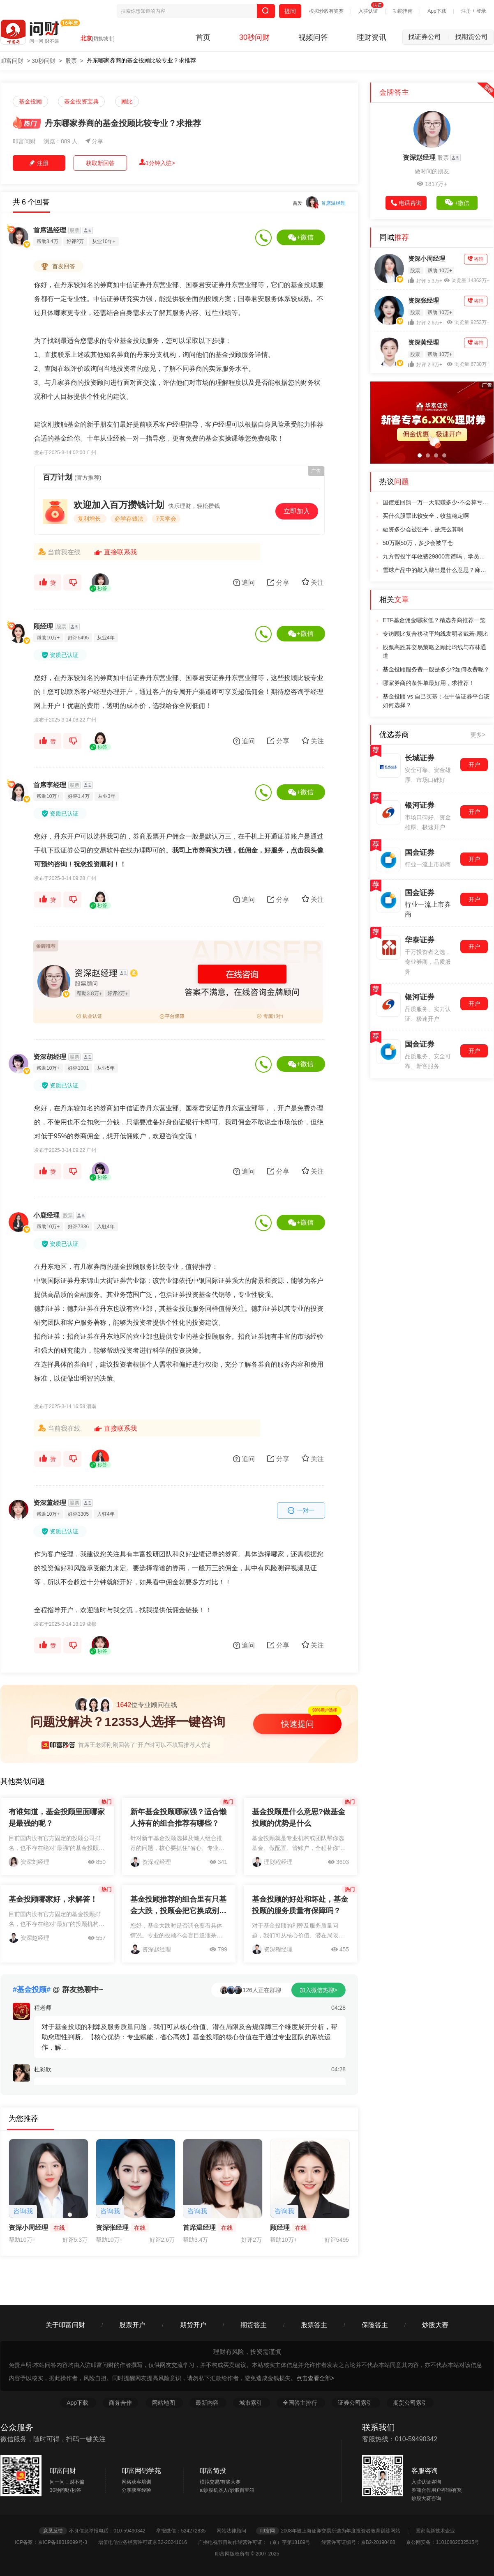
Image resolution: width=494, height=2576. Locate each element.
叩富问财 (11, 60)
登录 (481, 11)
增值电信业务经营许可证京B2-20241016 (147, 2542)
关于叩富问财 (65, 2324)
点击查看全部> (315, 2378)
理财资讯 (371, 37)
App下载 (436, 11)
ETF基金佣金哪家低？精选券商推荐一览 (434, 620)
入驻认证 (368, 11)
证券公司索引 (356, 2402)
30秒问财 (254, 37)
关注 (313, 582)
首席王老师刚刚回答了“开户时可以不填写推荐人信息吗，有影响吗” (163, 1745)
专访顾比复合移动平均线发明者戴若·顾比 (435, 633)
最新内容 (208, 2402)
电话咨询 (406, 203)
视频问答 (313, 37)
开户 (474, 764)
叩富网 (267, 2531)
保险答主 (375, 2324)
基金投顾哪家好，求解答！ (53, 1899)
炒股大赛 (435, 2324)
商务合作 (120, 2402)
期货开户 (193, 2324)
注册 (466, 11)
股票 (71, 60)
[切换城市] (103, 38)
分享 (94, 141)
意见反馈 (53, 2531)
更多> (478, 734)
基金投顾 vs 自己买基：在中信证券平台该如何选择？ (436, 700)
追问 (244, 582)
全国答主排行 (301, 2402)
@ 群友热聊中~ (58, 1989)
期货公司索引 (410, 2402)
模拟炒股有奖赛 (326, 11)
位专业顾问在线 (125, 1705)
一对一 (301, 1510)
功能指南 (403, 11)
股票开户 (132, 2324)
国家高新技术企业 (435, 2531)
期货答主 (253, 2324)
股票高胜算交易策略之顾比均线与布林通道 (434, 651)
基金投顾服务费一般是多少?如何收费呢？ (436, 669)
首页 (203, 37)
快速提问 (297, 1723)
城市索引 (251, 2402)
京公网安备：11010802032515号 (442, 2542)
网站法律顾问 (235, 2531)
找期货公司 (471, 36)
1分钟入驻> (157, 162)
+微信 (300, 237)
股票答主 (314, 2324)
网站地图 (164, 2402)
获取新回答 (100, 163)
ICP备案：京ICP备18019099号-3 (56, 2542)
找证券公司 (428, 36)
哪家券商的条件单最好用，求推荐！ (429, 683)
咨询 (476, 259)
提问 (290, 11)
